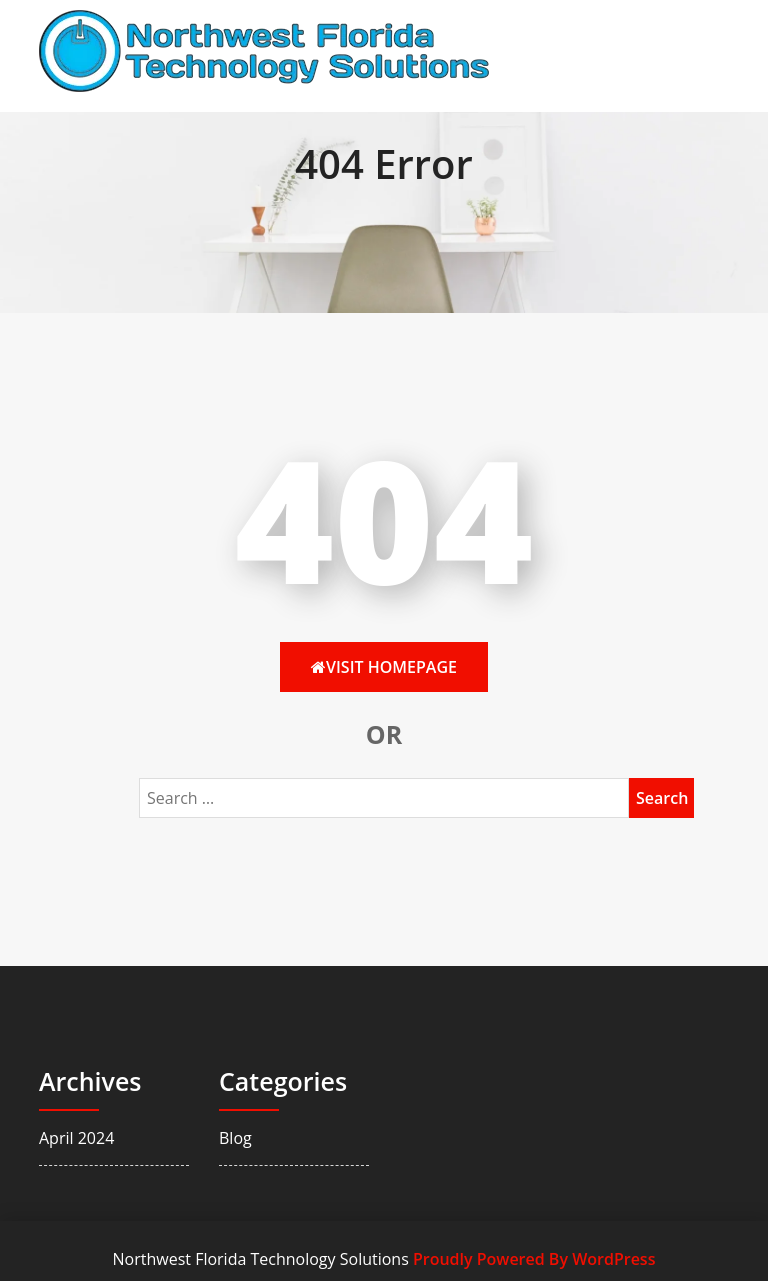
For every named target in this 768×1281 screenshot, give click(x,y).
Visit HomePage (384, 667)
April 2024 (76, 1138)
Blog (235, 1138)
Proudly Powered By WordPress (534, 1259)
